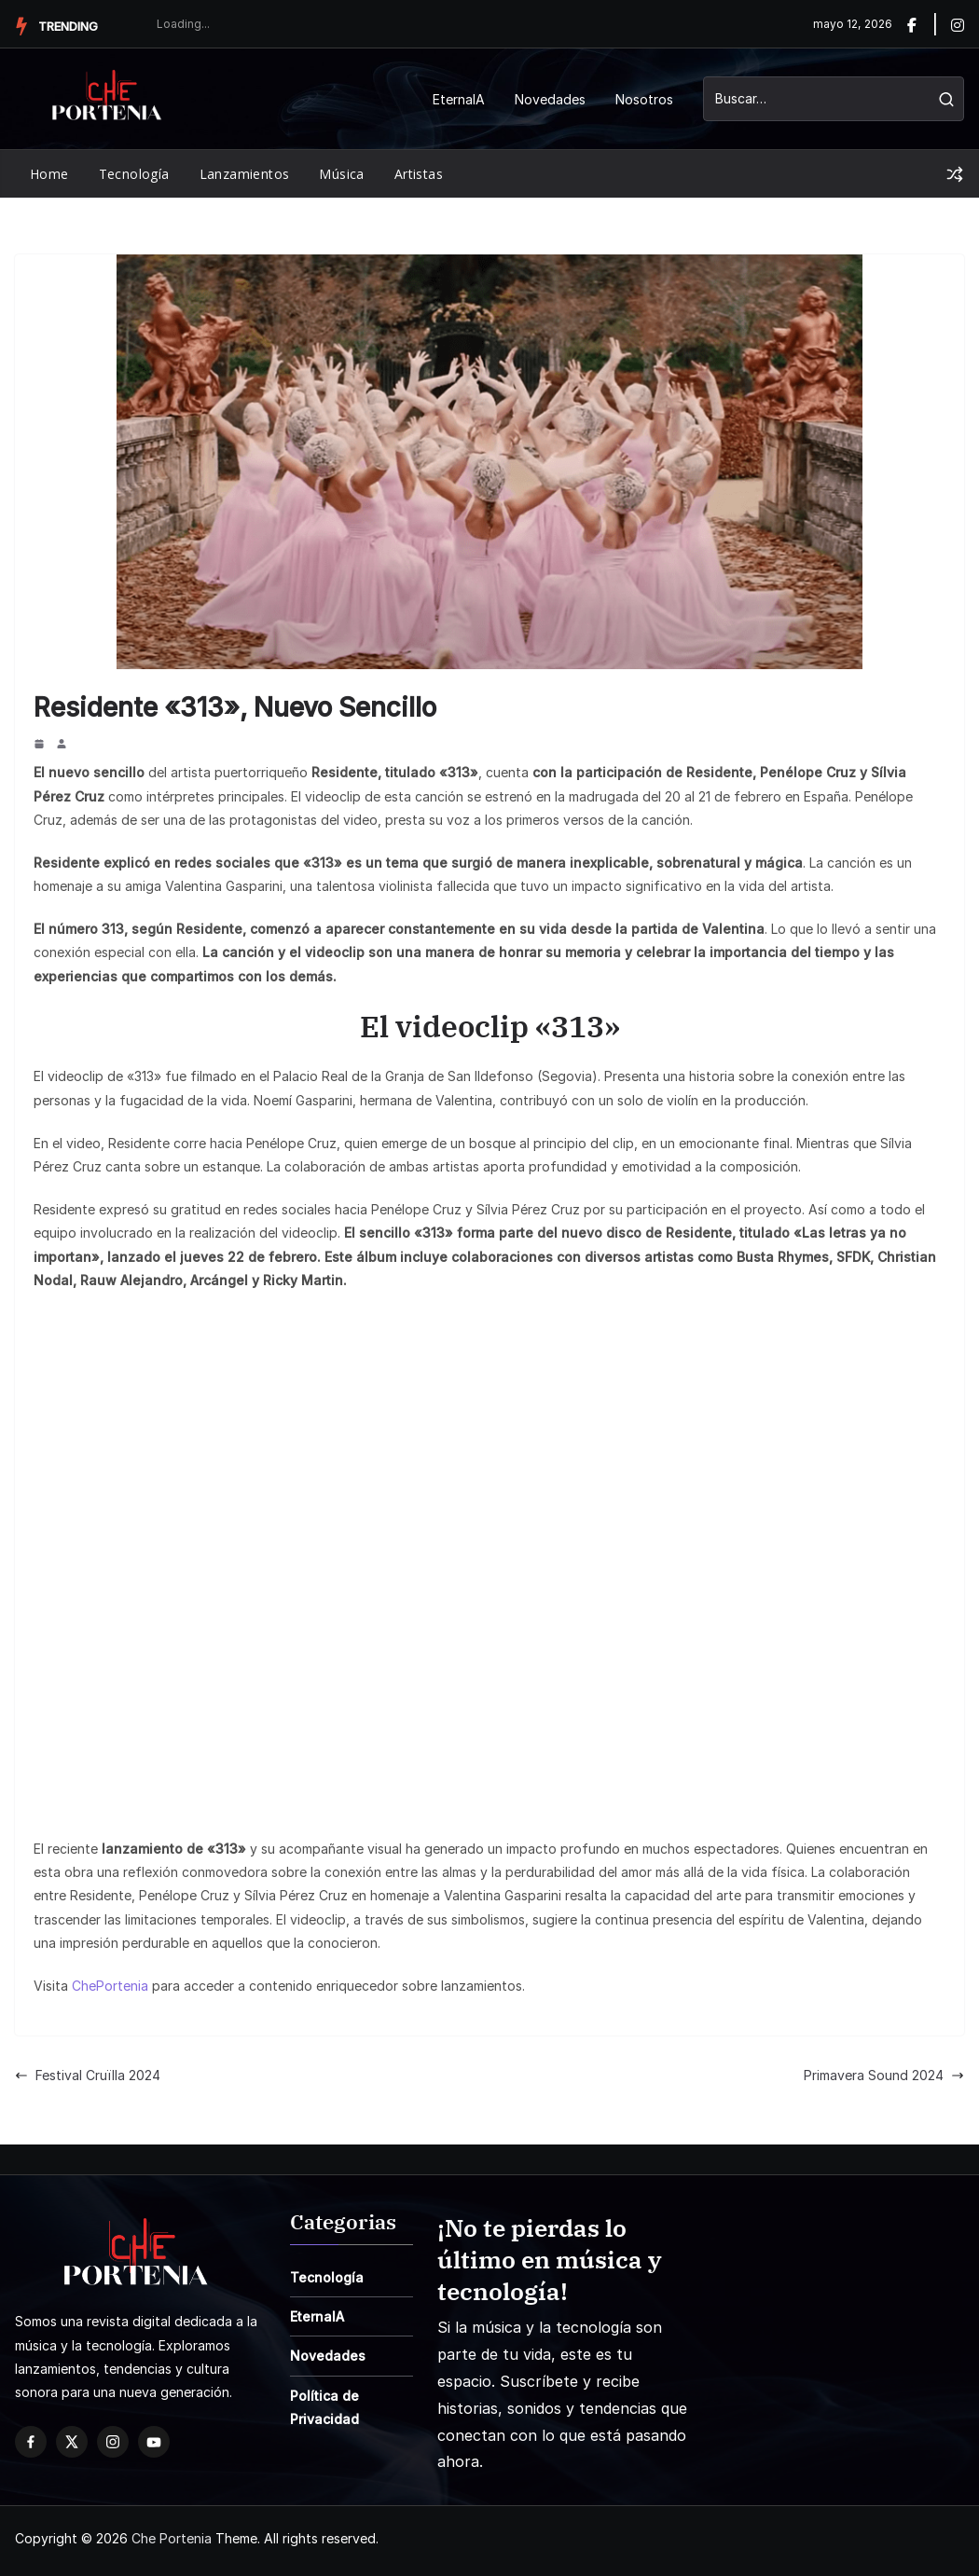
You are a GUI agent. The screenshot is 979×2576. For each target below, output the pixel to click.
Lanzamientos (245, 174)
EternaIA (459, 99)
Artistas (418, 174)
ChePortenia (110, 1986)
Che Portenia (171, 2538)
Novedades (550, 99)
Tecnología (134, 174)
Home (49, 174)
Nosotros (644, 99)
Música (341, 174)
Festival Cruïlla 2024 (87, 2075)
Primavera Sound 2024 (884, 2075)
